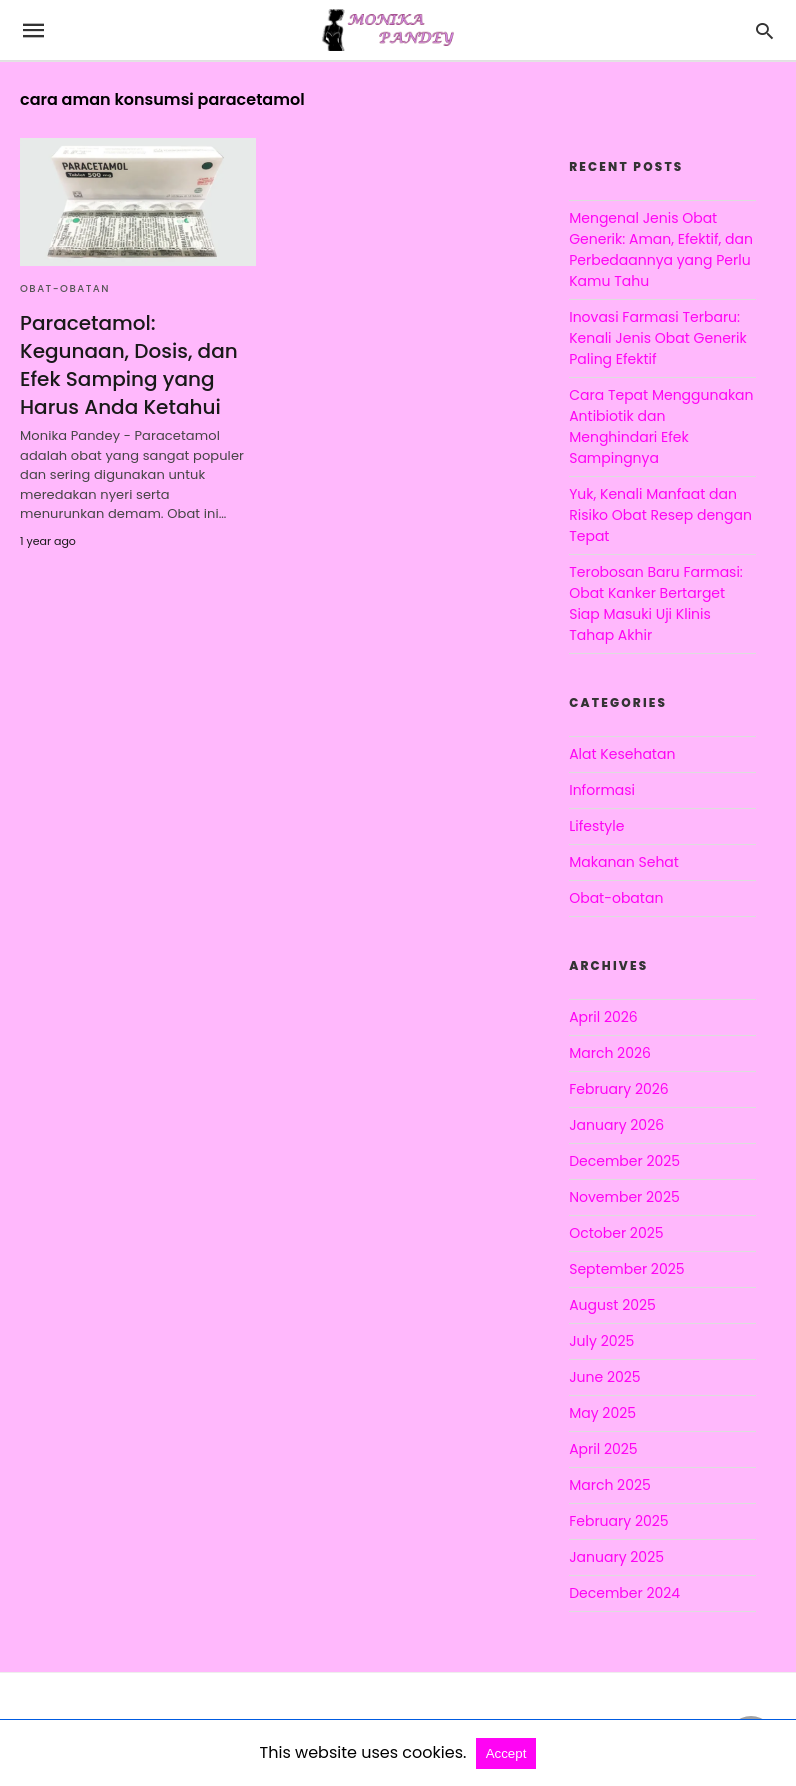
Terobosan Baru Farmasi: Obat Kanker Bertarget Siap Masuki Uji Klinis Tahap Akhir (656, 603)
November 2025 (624, 1197)
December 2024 (624, 1593)
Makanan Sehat (624, 862)
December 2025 (624, 1161)
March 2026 (610, 1053)
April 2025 (603, 1449)
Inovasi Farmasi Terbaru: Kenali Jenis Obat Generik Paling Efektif (658, 338)
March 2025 (610, 1485)
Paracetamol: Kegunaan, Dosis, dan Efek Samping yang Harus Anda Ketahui (129, 365)
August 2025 (612, 1305)
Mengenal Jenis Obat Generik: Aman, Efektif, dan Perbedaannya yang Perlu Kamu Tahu (661, 249)
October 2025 (616, 1233)
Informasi (602, 790)
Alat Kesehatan (622, 754)
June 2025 (604, 1377)
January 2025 (616, 1557)
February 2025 (618, 1521)
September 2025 (626, 1269)
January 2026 (616, 1125)
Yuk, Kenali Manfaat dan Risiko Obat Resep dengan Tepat (660, 515)
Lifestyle (596, 826)
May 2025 (602, 1413)
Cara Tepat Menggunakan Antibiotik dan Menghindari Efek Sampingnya (661, 426)
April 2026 (603, 1017)
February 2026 (618, 1089)
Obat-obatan (65, 288)
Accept (506, 1753)
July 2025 (601, 1341)
